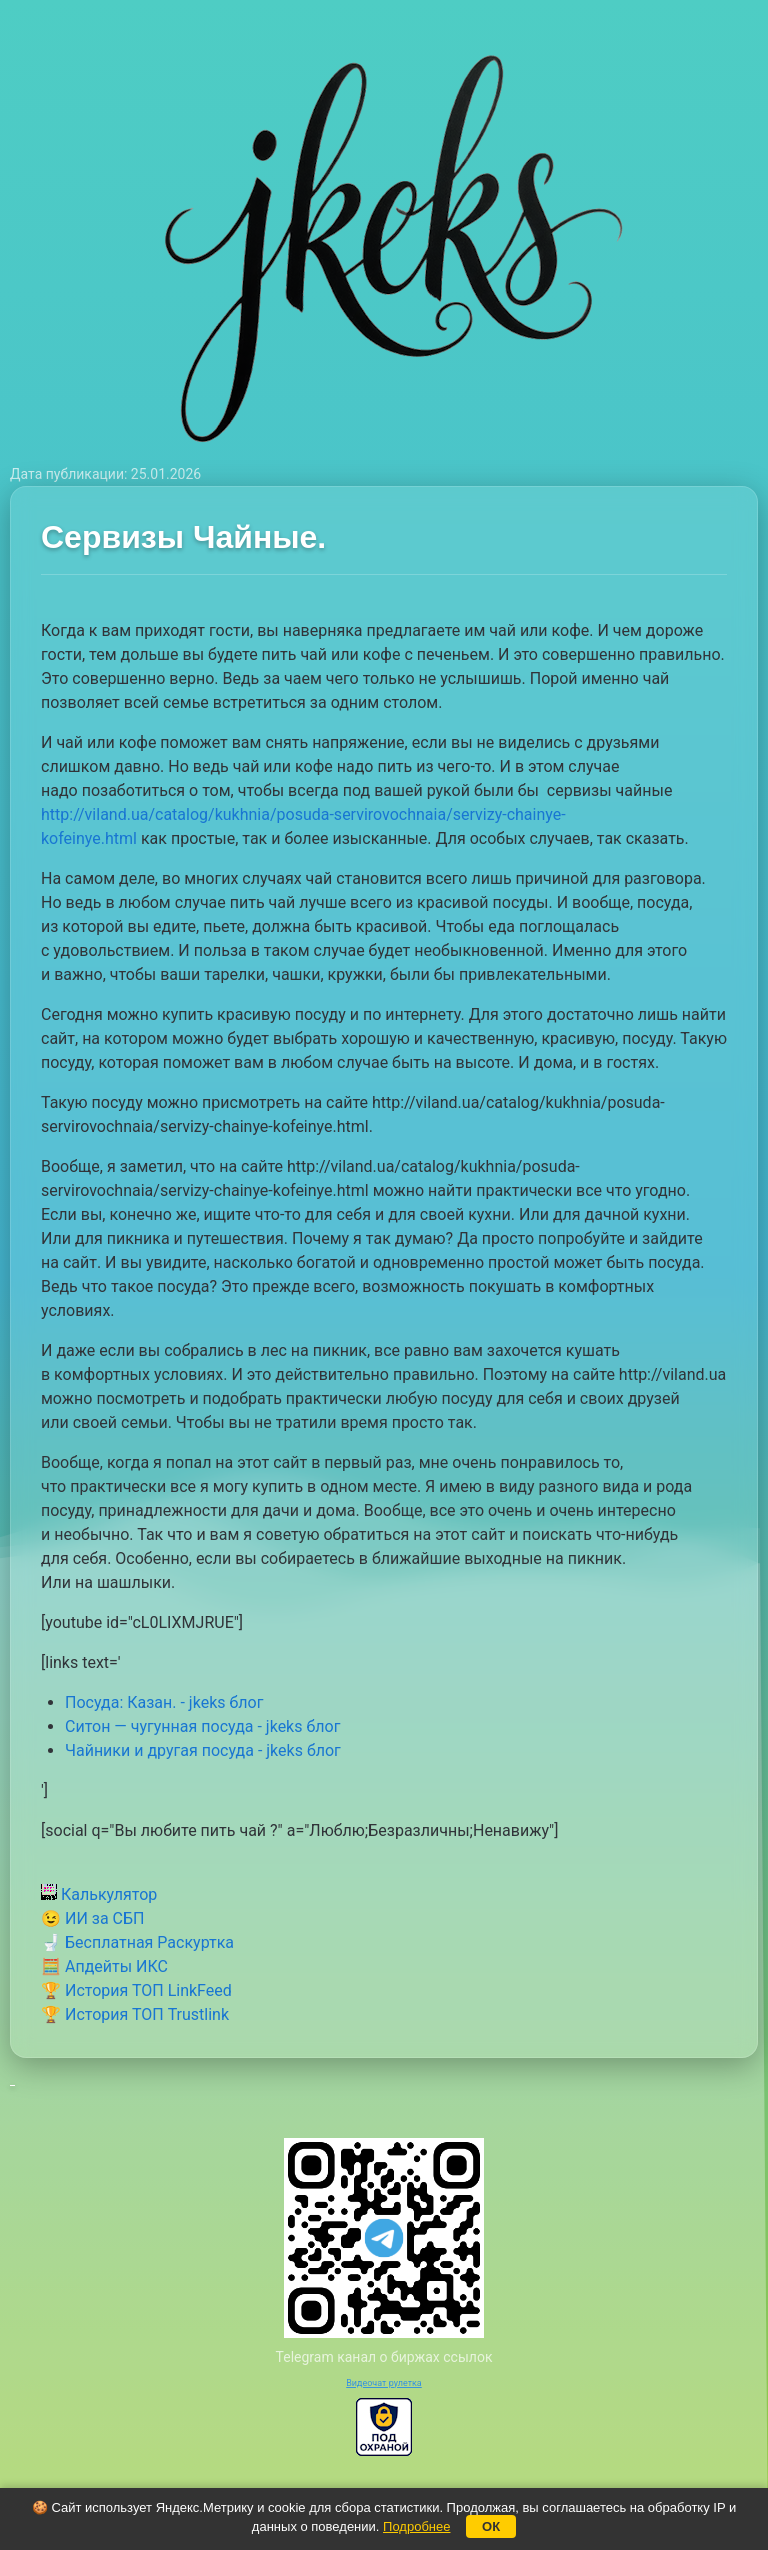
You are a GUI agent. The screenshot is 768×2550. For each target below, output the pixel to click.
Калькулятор (99, 1894)
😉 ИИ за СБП (92, 1918)
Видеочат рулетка (384, 2383)
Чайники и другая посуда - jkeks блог (203, 1750)
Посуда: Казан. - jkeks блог (164, 1702)
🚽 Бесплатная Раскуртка (137, 1942)
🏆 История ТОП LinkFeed (136, 1990)
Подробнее (416, 2526)
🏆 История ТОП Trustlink (135, 2014)
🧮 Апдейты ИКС (104, 1966)
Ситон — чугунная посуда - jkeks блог (202, 1726)
